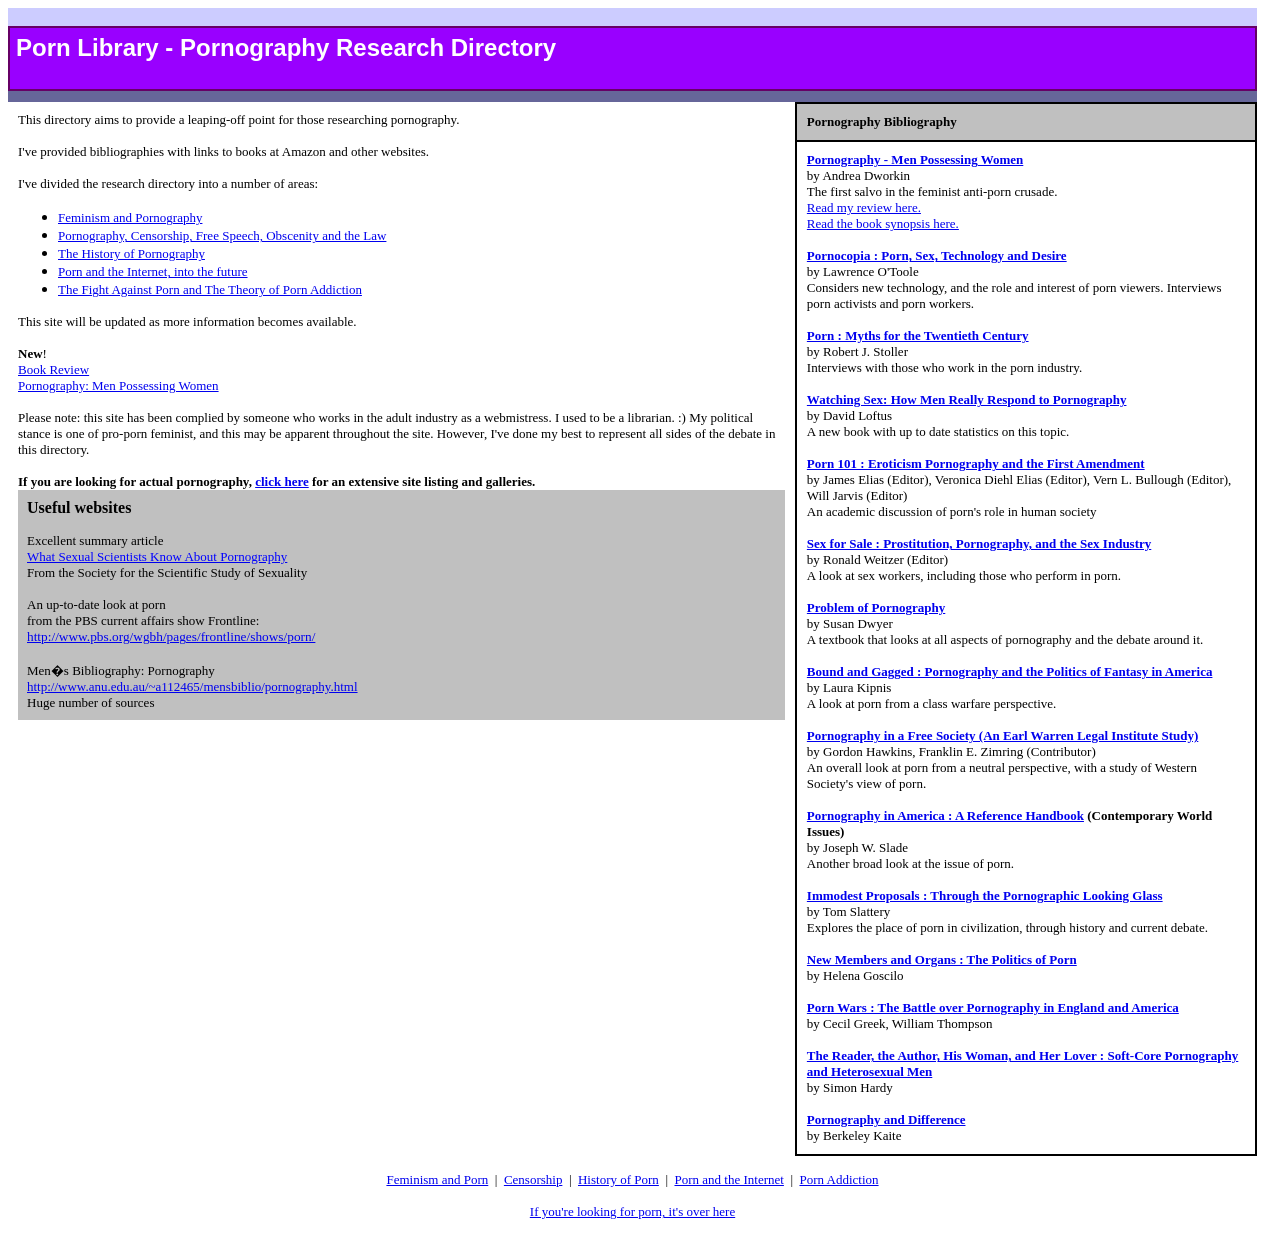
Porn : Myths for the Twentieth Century (918, 335)
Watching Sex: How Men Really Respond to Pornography (967, 399)
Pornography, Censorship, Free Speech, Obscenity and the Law (222, 235)
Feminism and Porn (437, 1179)
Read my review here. (864, 207)
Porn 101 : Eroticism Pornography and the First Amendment (976, 463)
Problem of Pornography (876, 607)
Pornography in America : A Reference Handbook (945, 815)
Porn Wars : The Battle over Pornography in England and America (993, 1007)
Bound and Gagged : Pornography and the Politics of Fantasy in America (1010, 671)
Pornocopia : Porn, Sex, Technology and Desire (937, 255)
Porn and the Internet (728, 1179)
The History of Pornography (131, 253)
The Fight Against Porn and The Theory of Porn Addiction (210, 289)
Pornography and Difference (886, 1119)
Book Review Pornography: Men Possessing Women (118, 377)
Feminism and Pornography (130, 217)
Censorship (533, 1179)
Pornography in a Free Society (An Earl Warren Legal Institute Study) (1002, 735)
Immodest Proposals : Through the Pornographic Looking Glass (985, 895)
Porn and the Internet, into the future (153, 271)
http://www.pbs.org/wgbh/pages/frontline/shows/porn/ (171, 636)
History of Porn (618, 1179)
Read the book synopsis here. (883, 223)
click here (282, 481)
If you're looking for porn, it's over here (632, 1211)
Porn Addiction (838, 1179)
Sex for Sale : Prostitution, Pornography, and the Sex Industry (979, 543)
